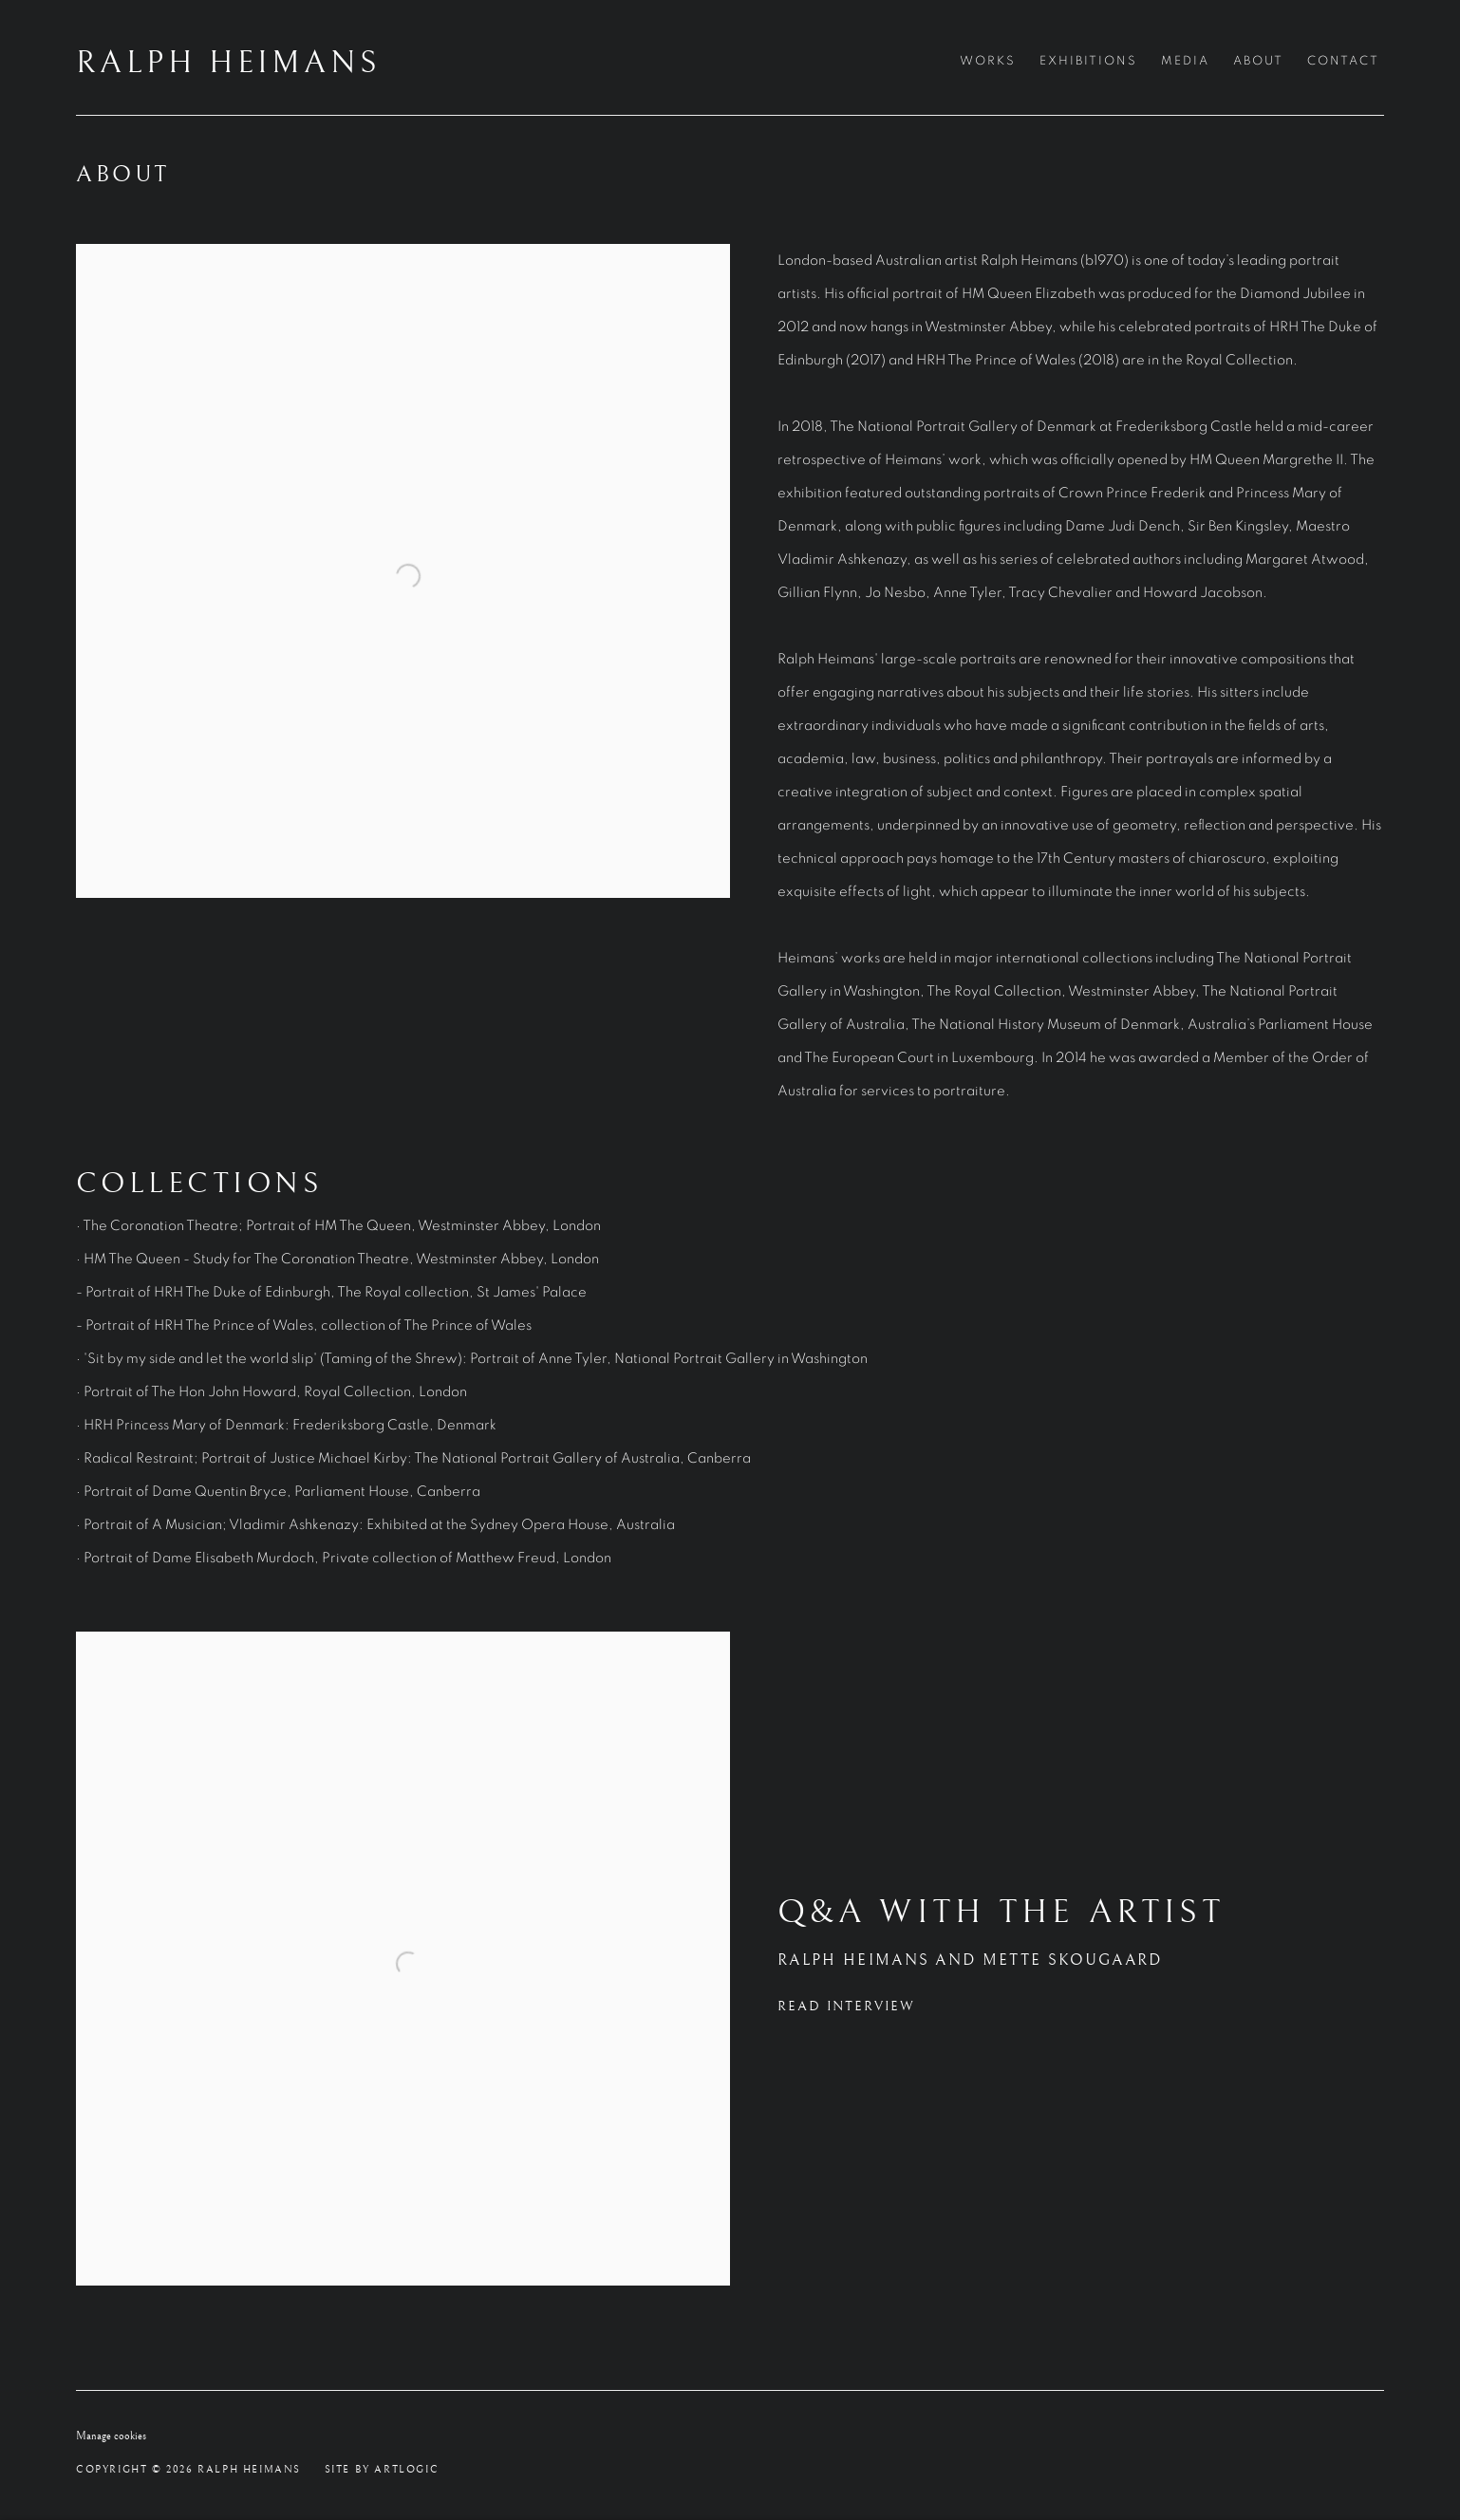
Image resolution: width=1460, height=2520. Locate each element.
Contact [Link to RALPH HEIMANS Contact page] (1343, 61)
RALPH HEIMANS (228, 64)
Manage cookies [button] (111, 2436)
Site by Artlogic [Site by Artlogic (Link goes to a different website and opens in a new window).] (382, 2469)
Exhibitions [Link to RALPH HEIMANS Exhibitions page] (1088, 61)
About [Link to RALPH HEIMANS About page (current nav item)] (1258, 61)
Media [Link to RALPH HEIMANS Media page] (1185, 61)
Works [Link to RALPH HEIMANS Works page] (988, 61)
